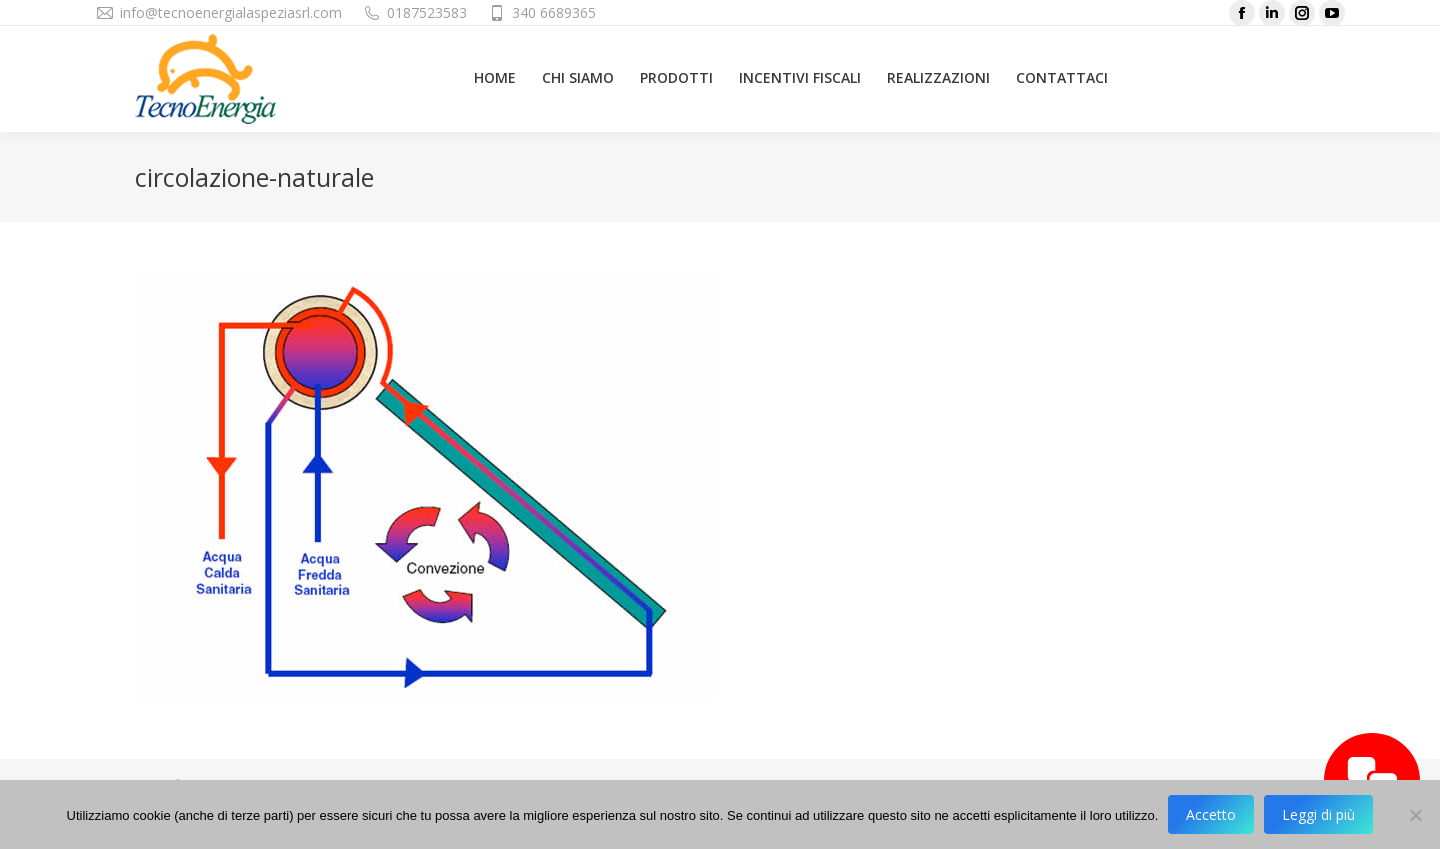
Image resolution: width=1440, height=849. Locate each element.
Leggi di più (1318, 814)
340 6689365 (554, 12)
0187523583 (427, 12)
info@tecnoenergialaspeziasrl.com (231, 12)
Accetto (1211, 814)
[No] (1415, 815)
